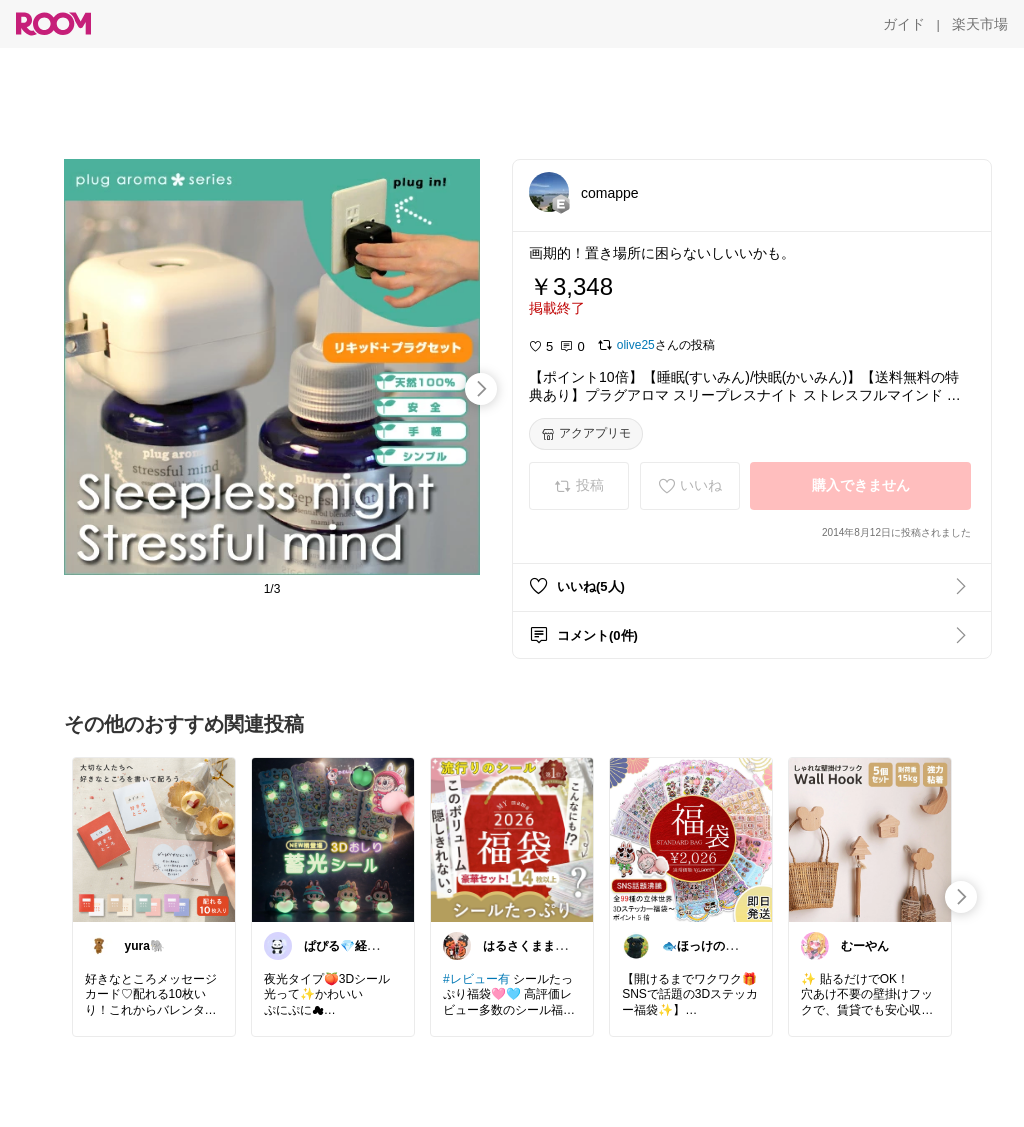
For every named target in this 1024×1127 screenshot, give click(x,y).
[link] (154, 839)
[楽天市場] (980, 24)
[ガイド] (904, 24)
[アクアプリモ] (586, 434)
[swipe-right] (481, 389)
